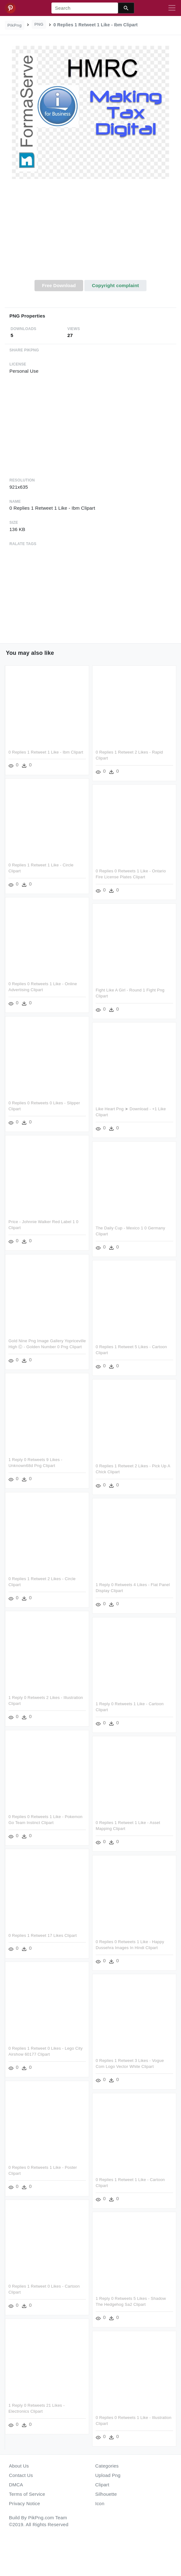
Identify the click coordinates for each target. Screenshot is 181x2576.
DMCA (16, 2484)
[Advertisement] (91, 233)
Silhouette (106, 2494)
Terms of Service (27, 2494)
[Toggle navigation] (172, 8)
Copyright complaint (115, 285)
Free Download (59, 285)
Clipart (102, 2484)
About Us (19, 2465)
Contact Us (21, 2475)
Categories (107, 2465)
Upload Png (108, 2475)
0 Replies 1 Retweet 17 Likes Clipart (42, 1934)
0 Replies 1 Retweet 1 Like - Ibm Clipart (45, 752)
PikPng (15, 25)
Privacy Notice (24, 2503)
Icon (99, 2503)
